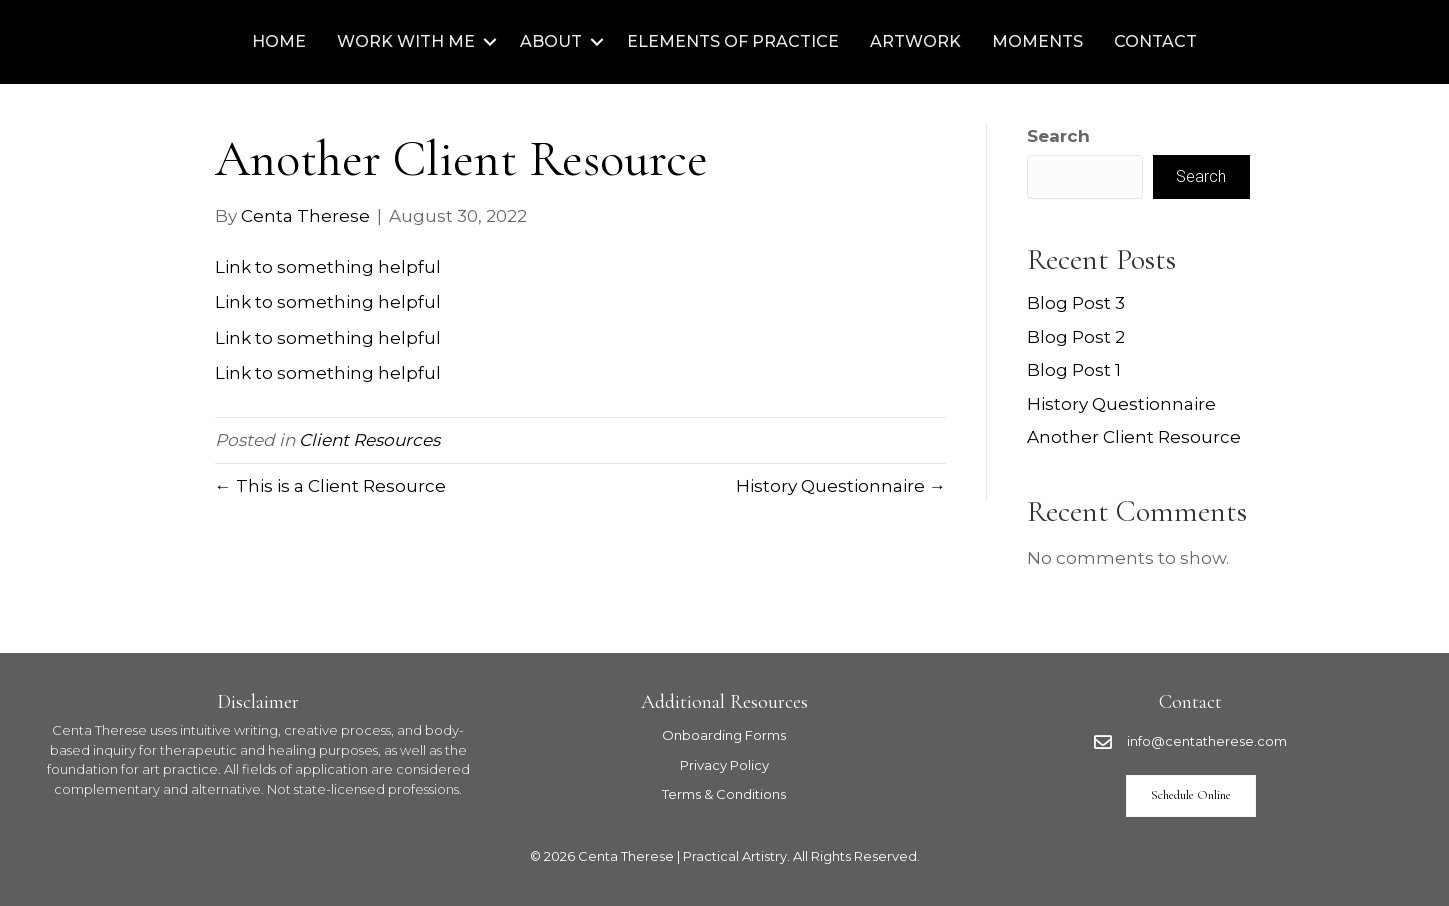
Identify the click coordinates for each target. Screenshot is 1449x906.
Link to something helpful (328, 267)
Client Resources (369, 440)
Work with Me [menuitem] (406, 41)
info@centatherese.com (1207, 741)
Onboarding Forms (724, 735)
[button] (489, 42)
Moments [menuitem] (1037, 41)
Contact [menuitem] (1155, 41)
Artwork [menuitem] (915, 41)
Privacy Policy (724, 765)
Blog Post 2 (1076, 337)
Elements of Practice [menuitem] (733, 41)
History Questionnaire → (841, 486)
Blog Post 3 (1076, 303)
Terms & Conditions (724, 794)
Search (1058, 136)
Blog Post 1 (1074, 370)
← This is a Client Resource (330, 486)
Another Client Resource (1134, 437)
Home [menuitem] (279, 41)
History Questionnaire (1121, 404)
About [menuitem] (551, 41)
